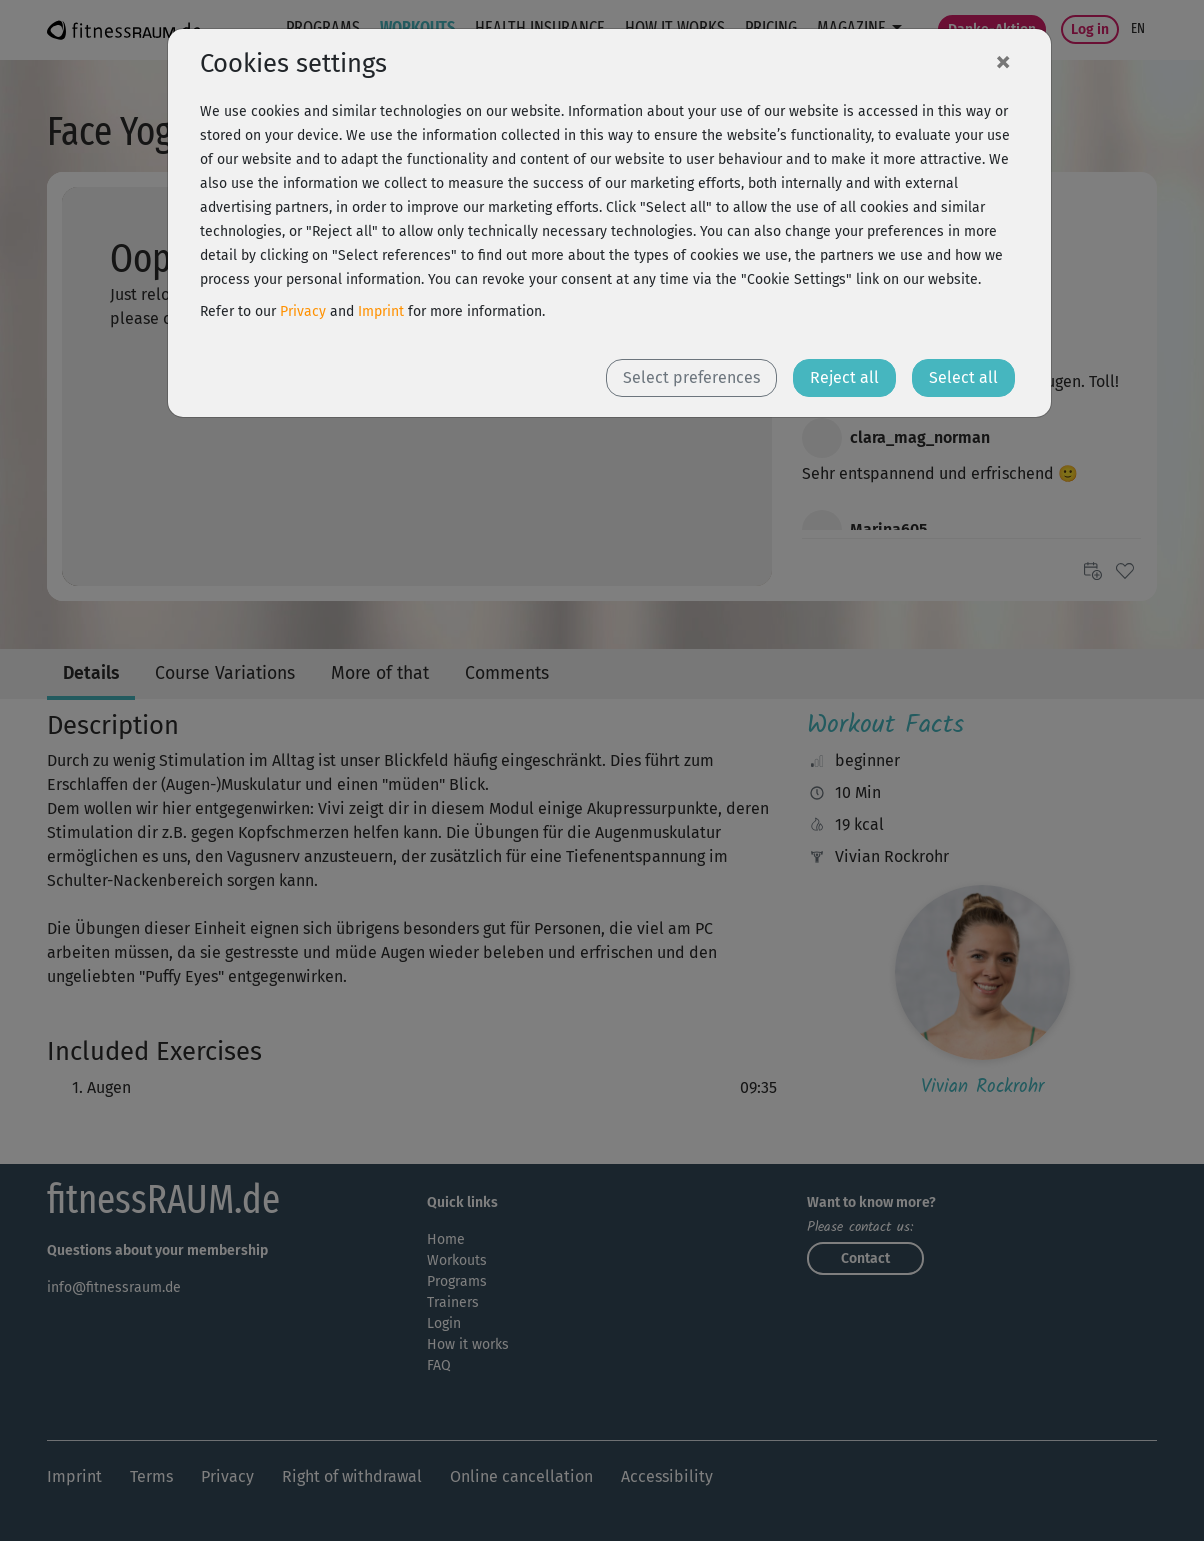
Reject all (844, 377)
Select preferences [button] (691, 377)
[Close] (1003, 61)
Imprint (381, 311)
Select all (963, 377)
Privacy (303, 311)
